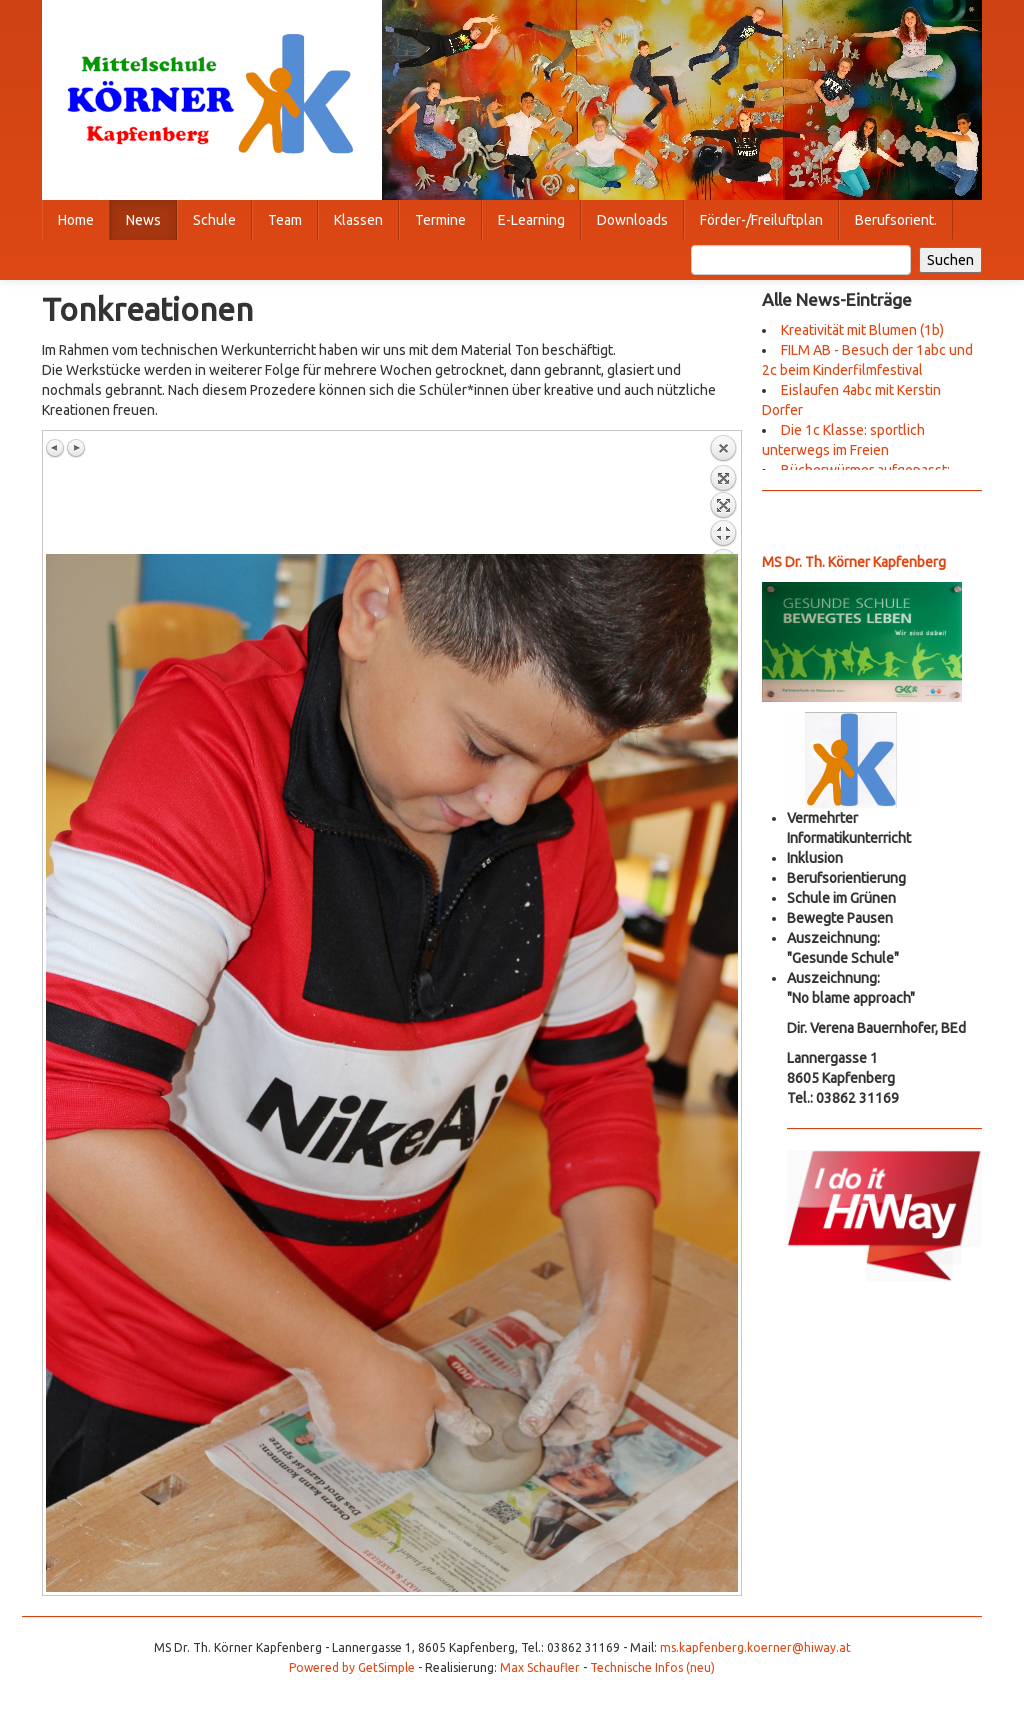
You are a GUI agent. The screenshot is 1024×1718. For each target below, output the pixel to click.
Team (285, 220)
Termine (440, 220)
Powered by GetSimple (352, 1667)
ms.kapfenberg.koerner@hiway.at (755, 1647)
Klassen (358, 220)
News (143, 220)
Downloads (632, 220)
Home (76, 220)
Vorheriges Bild (56, 448)
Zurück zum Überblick (723, 494)
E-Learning (531, 220)
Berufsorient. (896, 220)
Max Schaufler (540, 1667)
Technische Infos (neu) (652, 1667)
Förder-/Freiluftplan (761, 220)
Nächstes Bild (76, 448)
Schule (214, 220)
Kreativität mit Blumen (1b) (862, 330)
